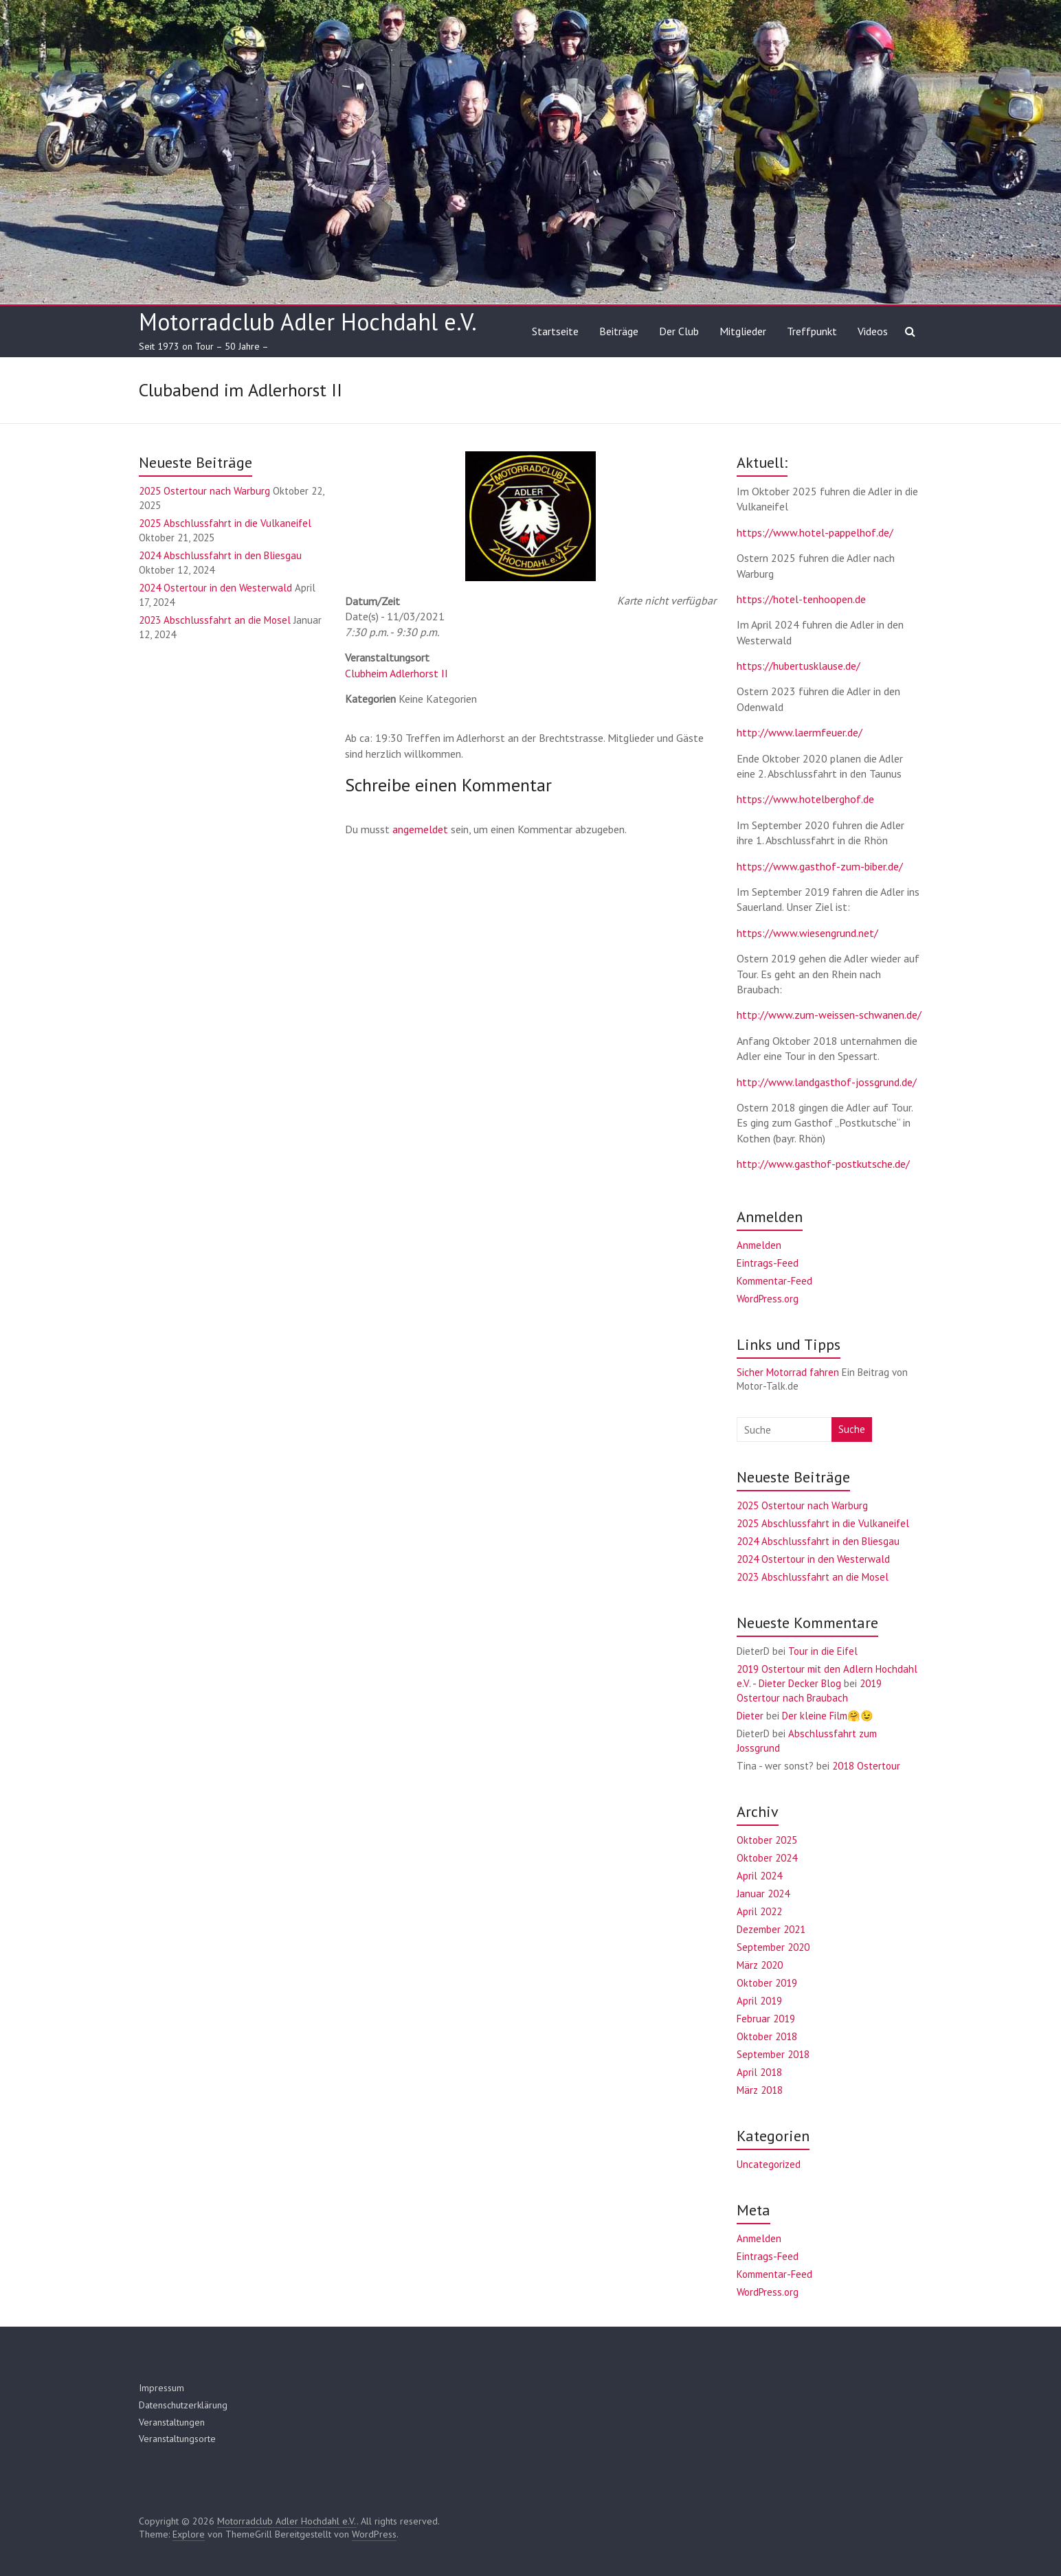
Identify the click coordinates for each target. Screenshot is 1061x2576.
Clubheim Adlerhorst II (396, 673)
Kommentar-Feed (774, 1280)
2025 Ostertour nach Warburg (204, 490)
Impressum (161, 2388)
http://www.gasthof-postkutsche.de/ (823, 1164)
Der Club (679, 331)
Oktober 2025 (767, 1839)
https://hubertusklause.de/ (798, 666)
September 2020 (773, 1947)
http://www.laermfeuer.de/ (799, 732)
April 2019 (759, 2000)
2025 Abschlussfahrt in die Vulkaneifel (225, 523)
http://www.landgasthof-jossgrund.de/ (827, 1082)
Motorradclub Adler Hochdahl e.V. (308, 321)
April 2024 (759, 1875)
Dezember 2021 (771, 1929)
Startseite (555, 331)
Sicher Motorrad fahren (788, 1372)
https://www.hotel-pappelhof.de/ (815, 532)
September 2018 (773, 2054)
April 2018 (759, 2072)
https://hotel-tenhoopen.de (801, 599)
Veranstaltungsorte (177, 2438)
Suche (851, 1429)
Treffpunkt (812, 331)
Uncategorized (769, 2164)
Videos (873, 331)
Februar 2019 (766, 2018)
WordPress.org (767, 1298)
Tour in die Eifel (823, 1651)
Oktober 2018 (767, 2036)
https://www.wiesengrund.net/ (807, 933)
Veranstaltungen (172, 2422)
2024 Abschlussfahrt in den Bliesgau (220, 555)
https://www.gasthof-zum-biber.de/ (820, 866)
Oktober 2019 (767, 1982)
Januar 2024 (763, 1893)
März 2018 (760, 2090)
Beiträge (618, 331)
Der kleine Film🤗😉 (827, 1715)
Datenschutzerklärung (183, 2405)
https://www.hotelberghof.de (805, 799)
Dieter (750, 1715)
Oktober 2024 (767, 1857)
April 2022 (759, 1911)
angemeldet (420, 829)
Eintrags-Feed (767, 1262)
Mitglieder (742, 331)
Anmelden (759, 1245)
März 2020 (760, 1964)
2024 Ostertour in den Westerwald (215, 587)
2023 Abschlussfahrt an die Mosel (215, 619)
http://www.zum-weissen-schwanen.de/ (829, 1014)
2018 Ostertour (866, 1765)
